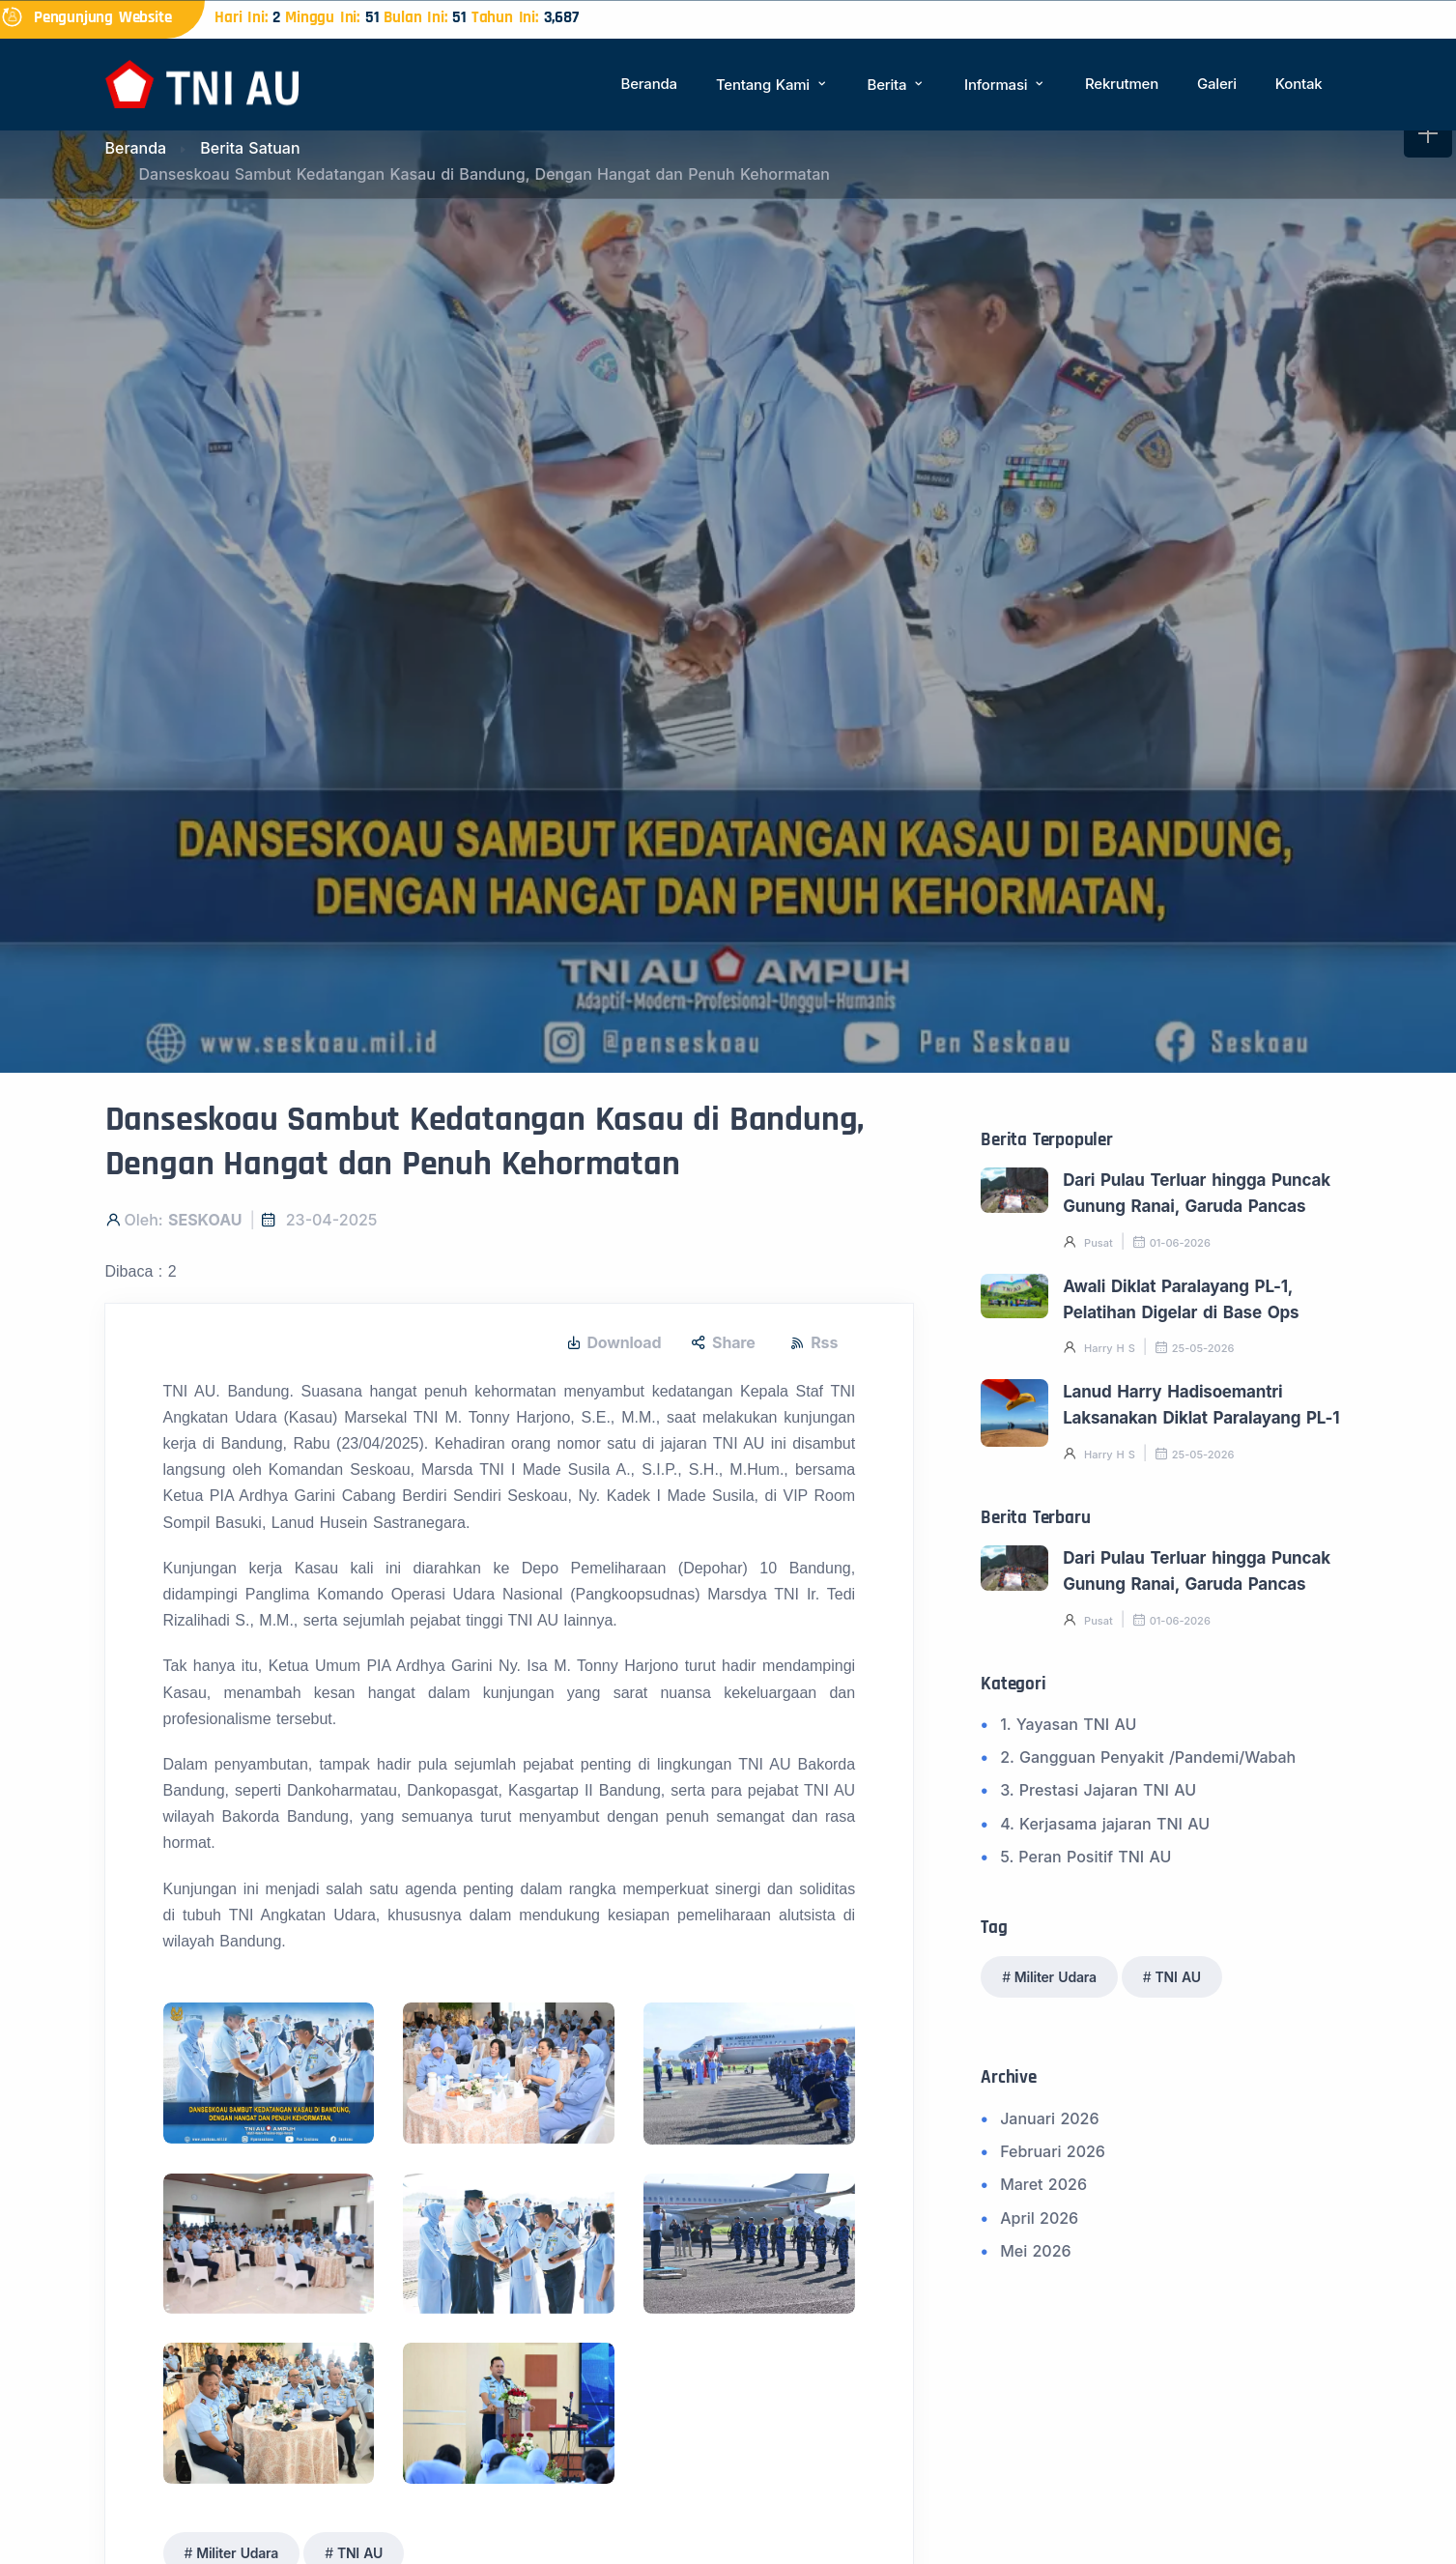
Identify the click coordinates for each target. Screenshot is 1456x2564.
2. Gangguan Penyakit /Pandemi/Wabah (1148, 1757)
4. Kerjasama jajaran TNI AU (1105, 1823)
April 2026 (1039, 2218)
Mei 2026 (1035, 2251)
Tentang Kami (772, 84)
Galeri (1217, 83)
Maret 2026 (1043, 2184)
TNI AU (1178, 1977)
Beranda (649, 83)
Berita (897, 84)
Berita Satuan (250, 148)
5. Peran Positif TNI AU (1085, 1856)
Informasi (1005, 84)
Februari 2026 (1052, 2151)
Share (723, 1343)
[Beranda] (202, 82)
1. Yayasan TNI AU (1068, 1724)
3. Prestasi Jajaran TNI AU (1098, 1790)
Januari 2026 (1049, 2118)
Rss (814, 1343)
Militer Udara (1055, 1977)
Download (614, 1343)
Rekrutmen (1121, 83)
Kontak (1299, 83)
